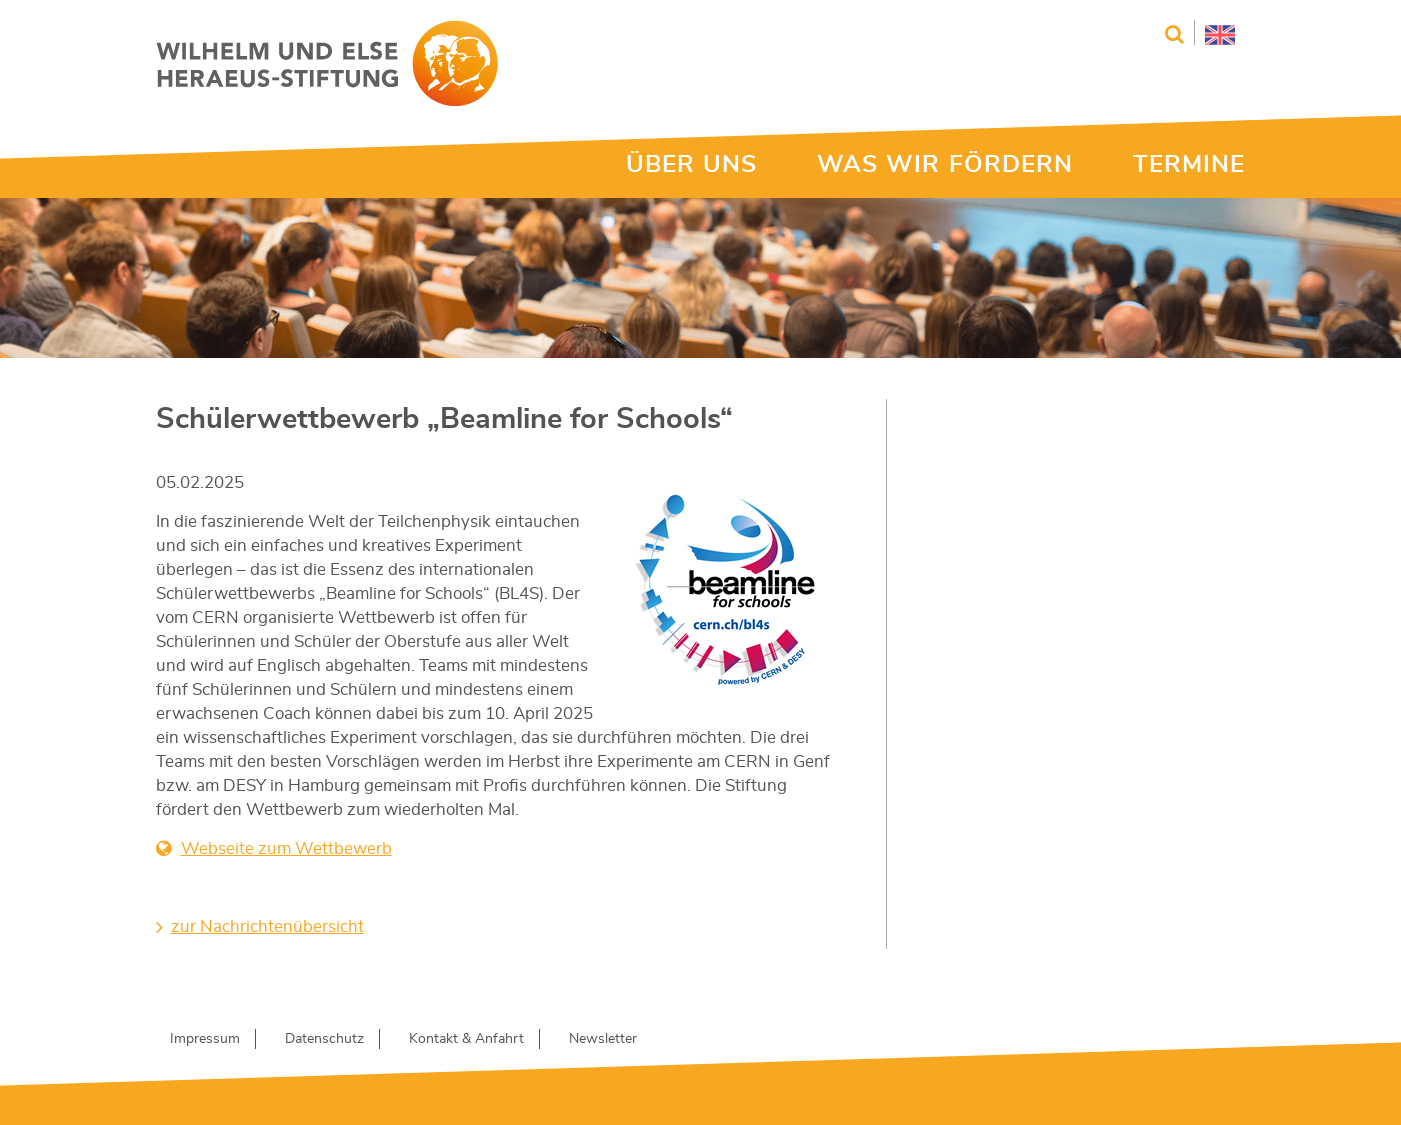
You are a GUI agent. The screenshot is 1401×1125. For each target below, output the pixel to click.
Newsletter (603, 1039)
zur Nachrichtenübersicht (267, 926)
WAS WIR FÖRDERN (945, 165)
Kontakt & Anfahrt (466, 1039)
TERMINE (1189, 165)
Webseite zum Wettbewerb (286, 848)
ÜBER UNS (692, 165)
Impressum (205, 1039)
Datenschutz (324, 1039)
